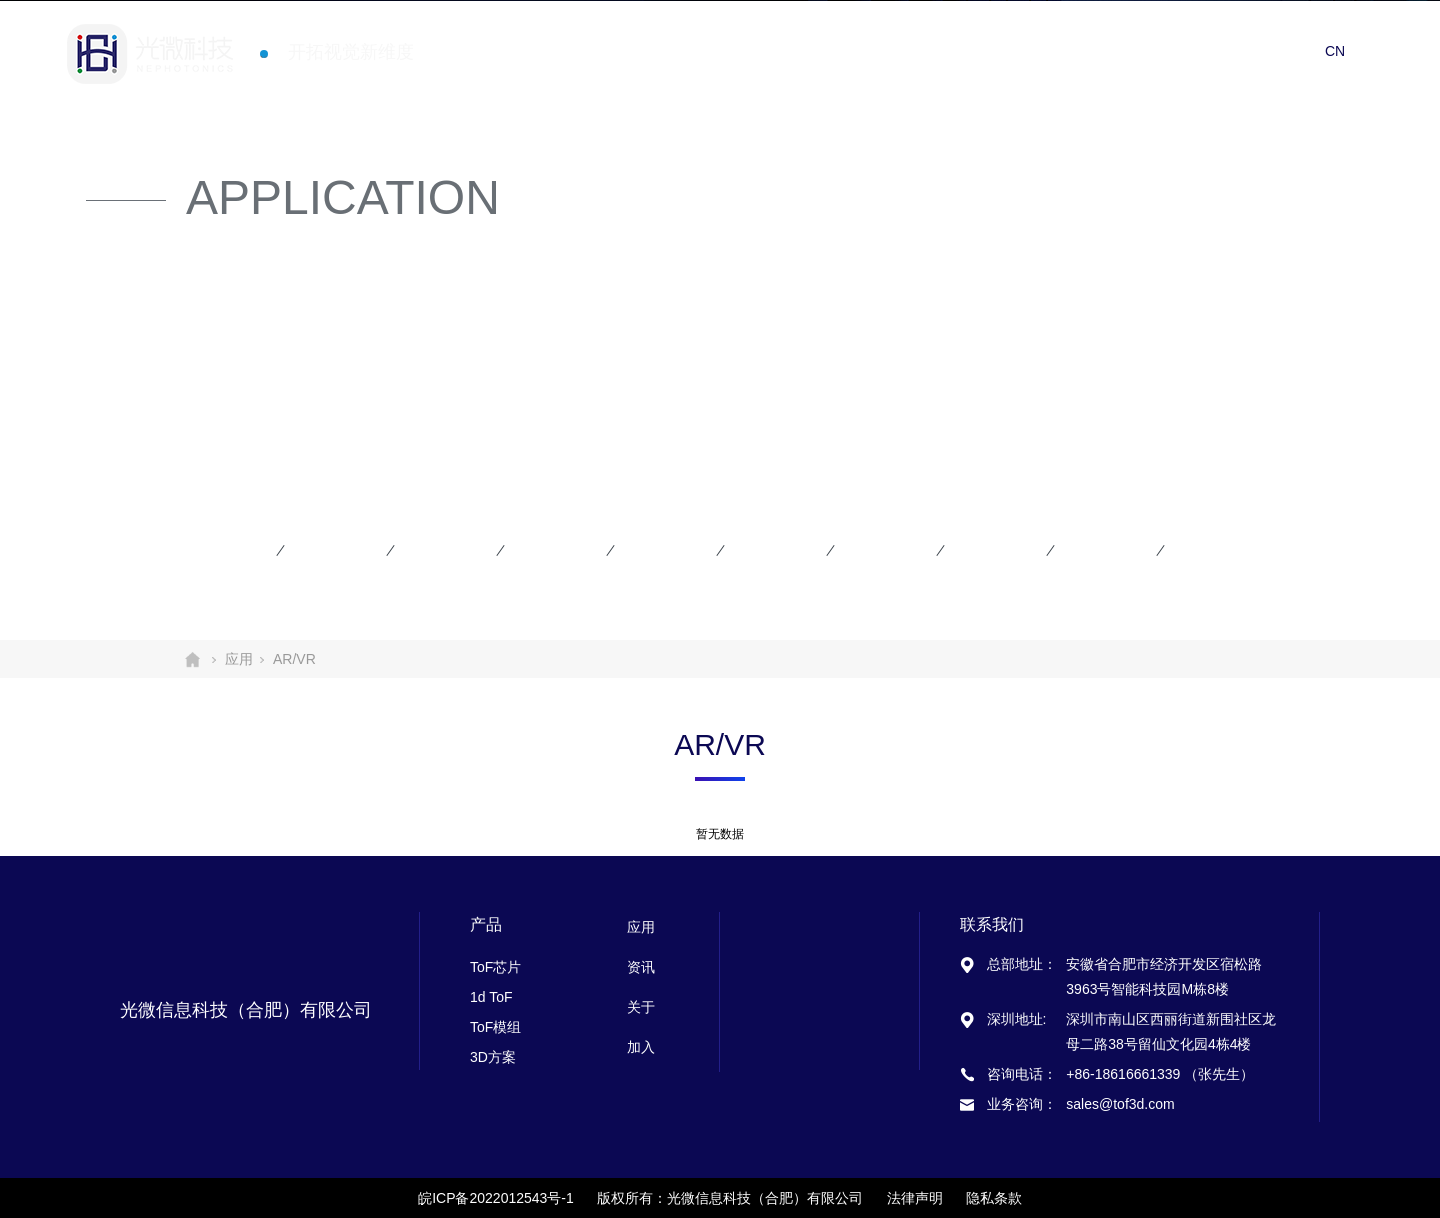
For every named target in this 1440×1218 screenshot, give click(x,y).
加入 (1284, 49)
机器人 (543, 550)
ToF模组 (495, 1027)
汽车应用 (882, 550)
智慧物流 (992, 550)
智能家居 (772, 550)
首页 (924, 49)
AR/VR (324, 550)
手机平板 (222, 550)
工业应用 (1102, 550)
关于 (1212, 49)
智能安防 (442, 550)
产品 (996, 49)
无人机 (653, 550)
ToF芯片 (495, 967)
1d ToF (491, 997)
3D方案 (493, 1057)
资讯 (1140, 49)
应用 (1068, 49)
